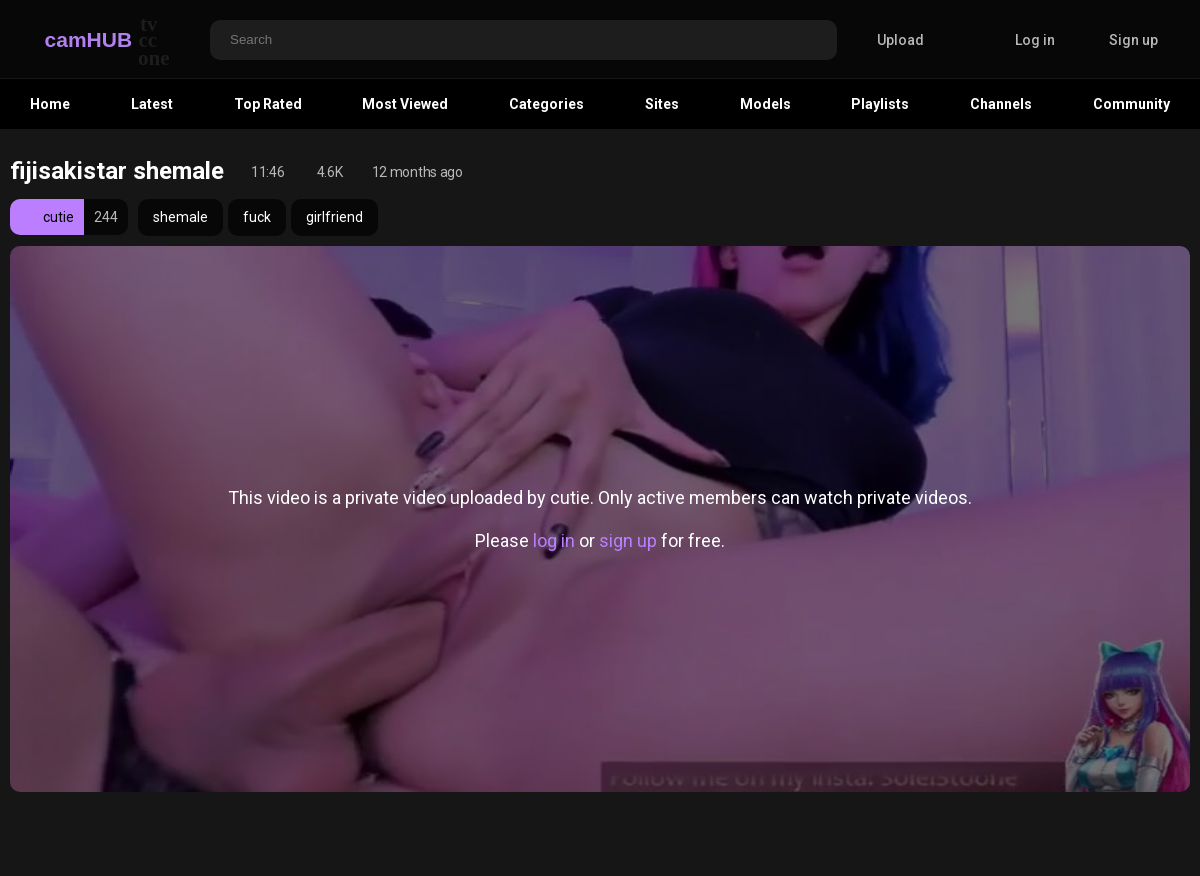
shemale (180, 217)
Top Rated (268, 104)
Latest (152, 104)
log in (554, 540)
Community (1131, 104)
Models (765, 104)
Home (50, 104)
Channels (1001, 104)
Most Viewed (405, 104)
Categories (546, 104)
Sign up (1133, 40)
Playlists (880, 104)
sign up (628, 540)
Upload (885, 40)
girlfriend (334, 217)
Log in (1035, 40)
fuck (257, 217)
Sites (662, 104)
